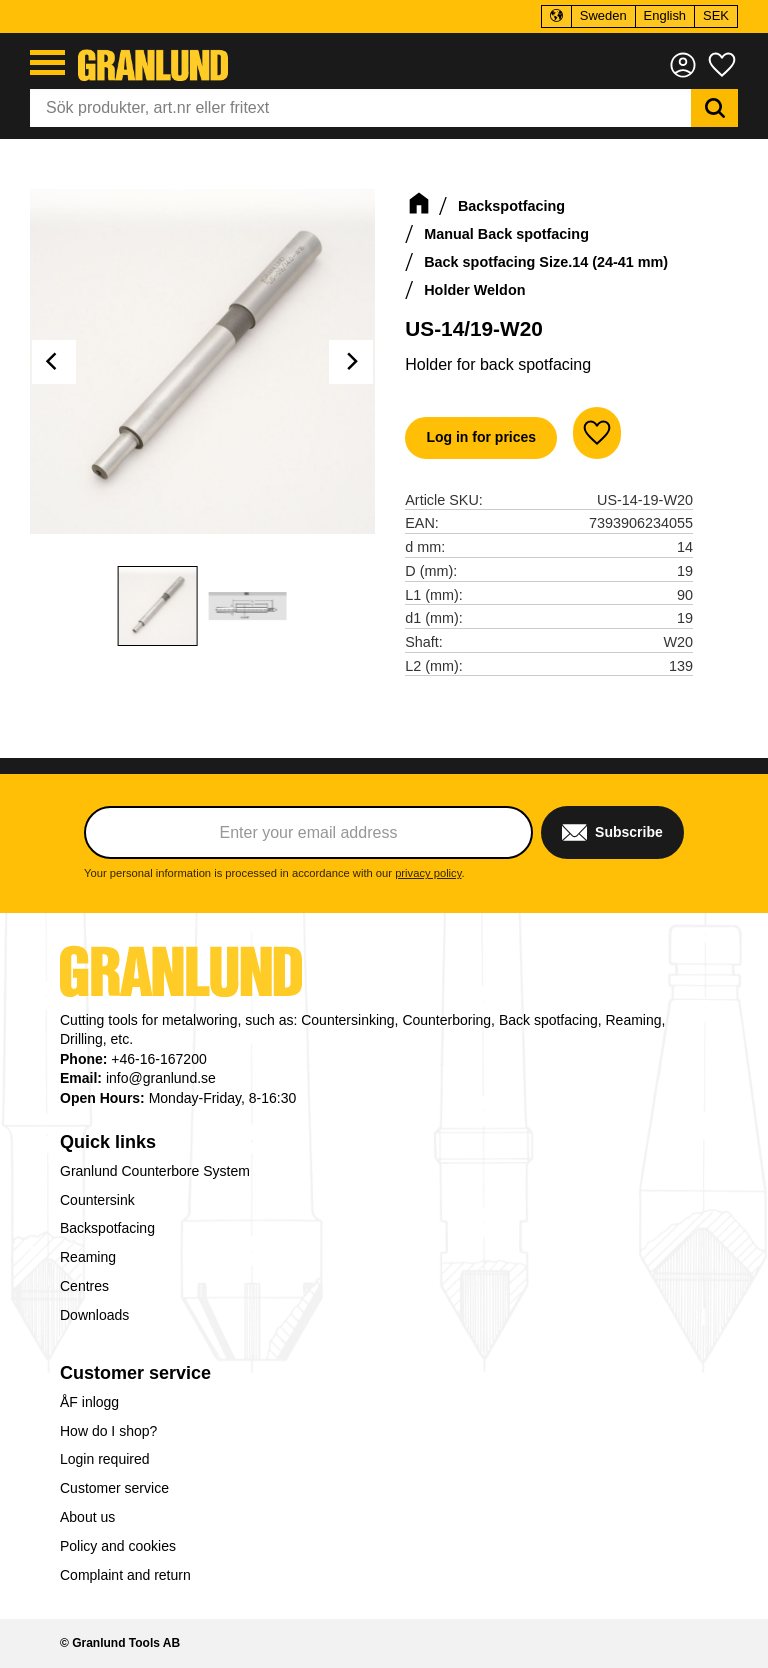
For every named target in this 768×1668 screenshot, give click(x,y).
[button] (47, 62)
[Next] (351, 362)
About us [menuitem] (87, 1517)
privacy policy (428, 873)
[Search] (714, 108)
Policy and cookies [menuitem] (118, 1546)
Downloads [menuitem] (94, 1315)
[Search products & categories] (360, 108)
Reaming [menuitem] (88, 1257)
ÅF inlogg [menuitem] (89, 1402)
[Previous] (54, 362)
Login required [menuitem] (105, 1459)
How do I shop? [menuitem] (108, 1431)
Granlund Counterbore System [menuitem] (155, 1171)
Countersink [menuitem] (97, 1200)
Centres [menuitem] (84, 1286)
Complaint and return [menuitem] (125, 1575)
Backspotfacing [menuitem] (107, 1228)
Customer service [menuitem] (135, 1373)
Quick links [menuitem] (108, 1142)
